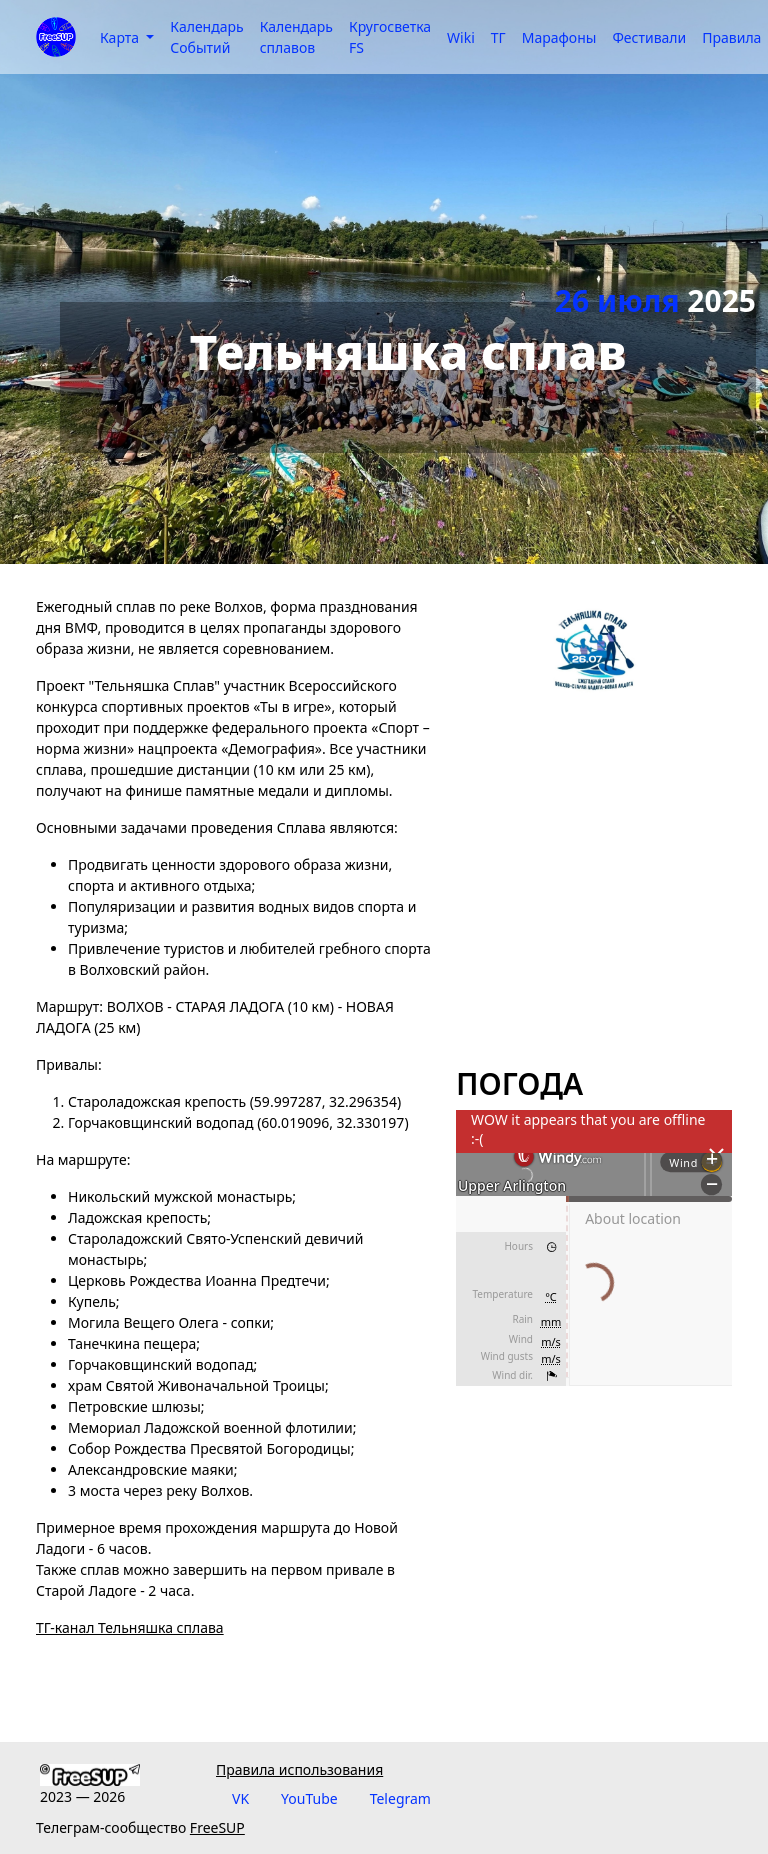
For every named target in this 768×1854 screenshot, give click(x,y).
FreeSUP (217, 1827)
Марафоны (559, 37)
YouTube (309, 1798)
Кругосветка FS (390, 37)
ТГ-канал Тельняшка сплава (130, 1627)
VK (240, 1798)
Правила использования (299, 1769)
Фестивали (649, 37)
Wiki (461, 37)
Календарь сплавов (296, 37)
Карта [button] (121, 37)
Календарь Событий (206, 37)
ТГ (498, 37)
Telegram (400, 1798)
